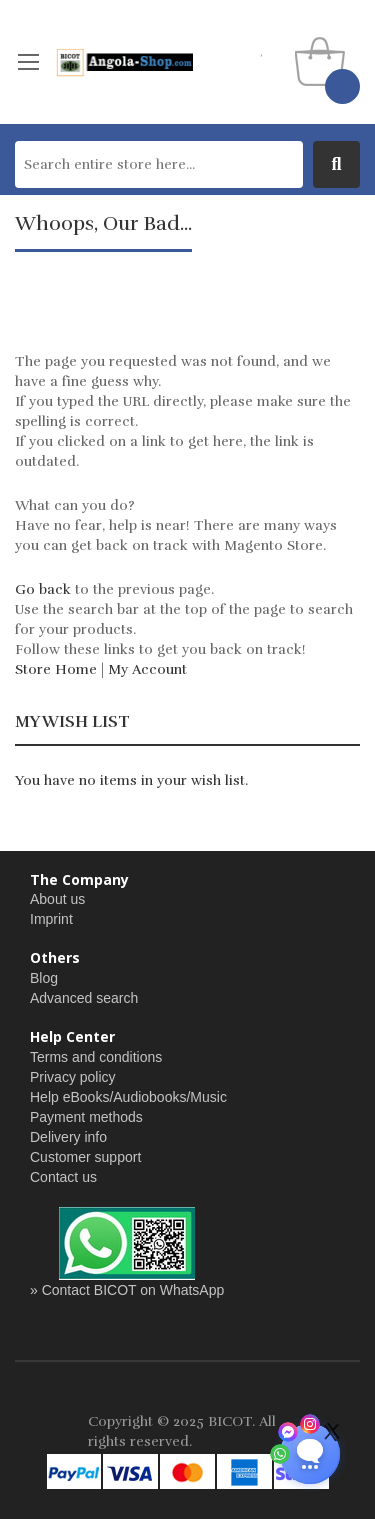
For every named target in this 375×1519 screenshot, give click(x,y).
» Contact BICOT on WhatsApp (127, 1290)
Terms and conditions (96, 1057)
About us (57, 899)
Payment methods (86, 1117)
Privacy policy (73, 1077)
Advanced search (84, 998)
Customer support (85, 1157)
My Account (147, 669)
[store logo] (124, 62)
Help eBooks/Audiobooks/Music (128, 1097)
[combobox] (159, 164)
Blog (44, 978)
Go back (43, 589)
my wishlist (262, 49)
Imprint (51, 919)
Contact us (63, 1177)
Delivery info (68, 1137)
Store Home (56, 669)
